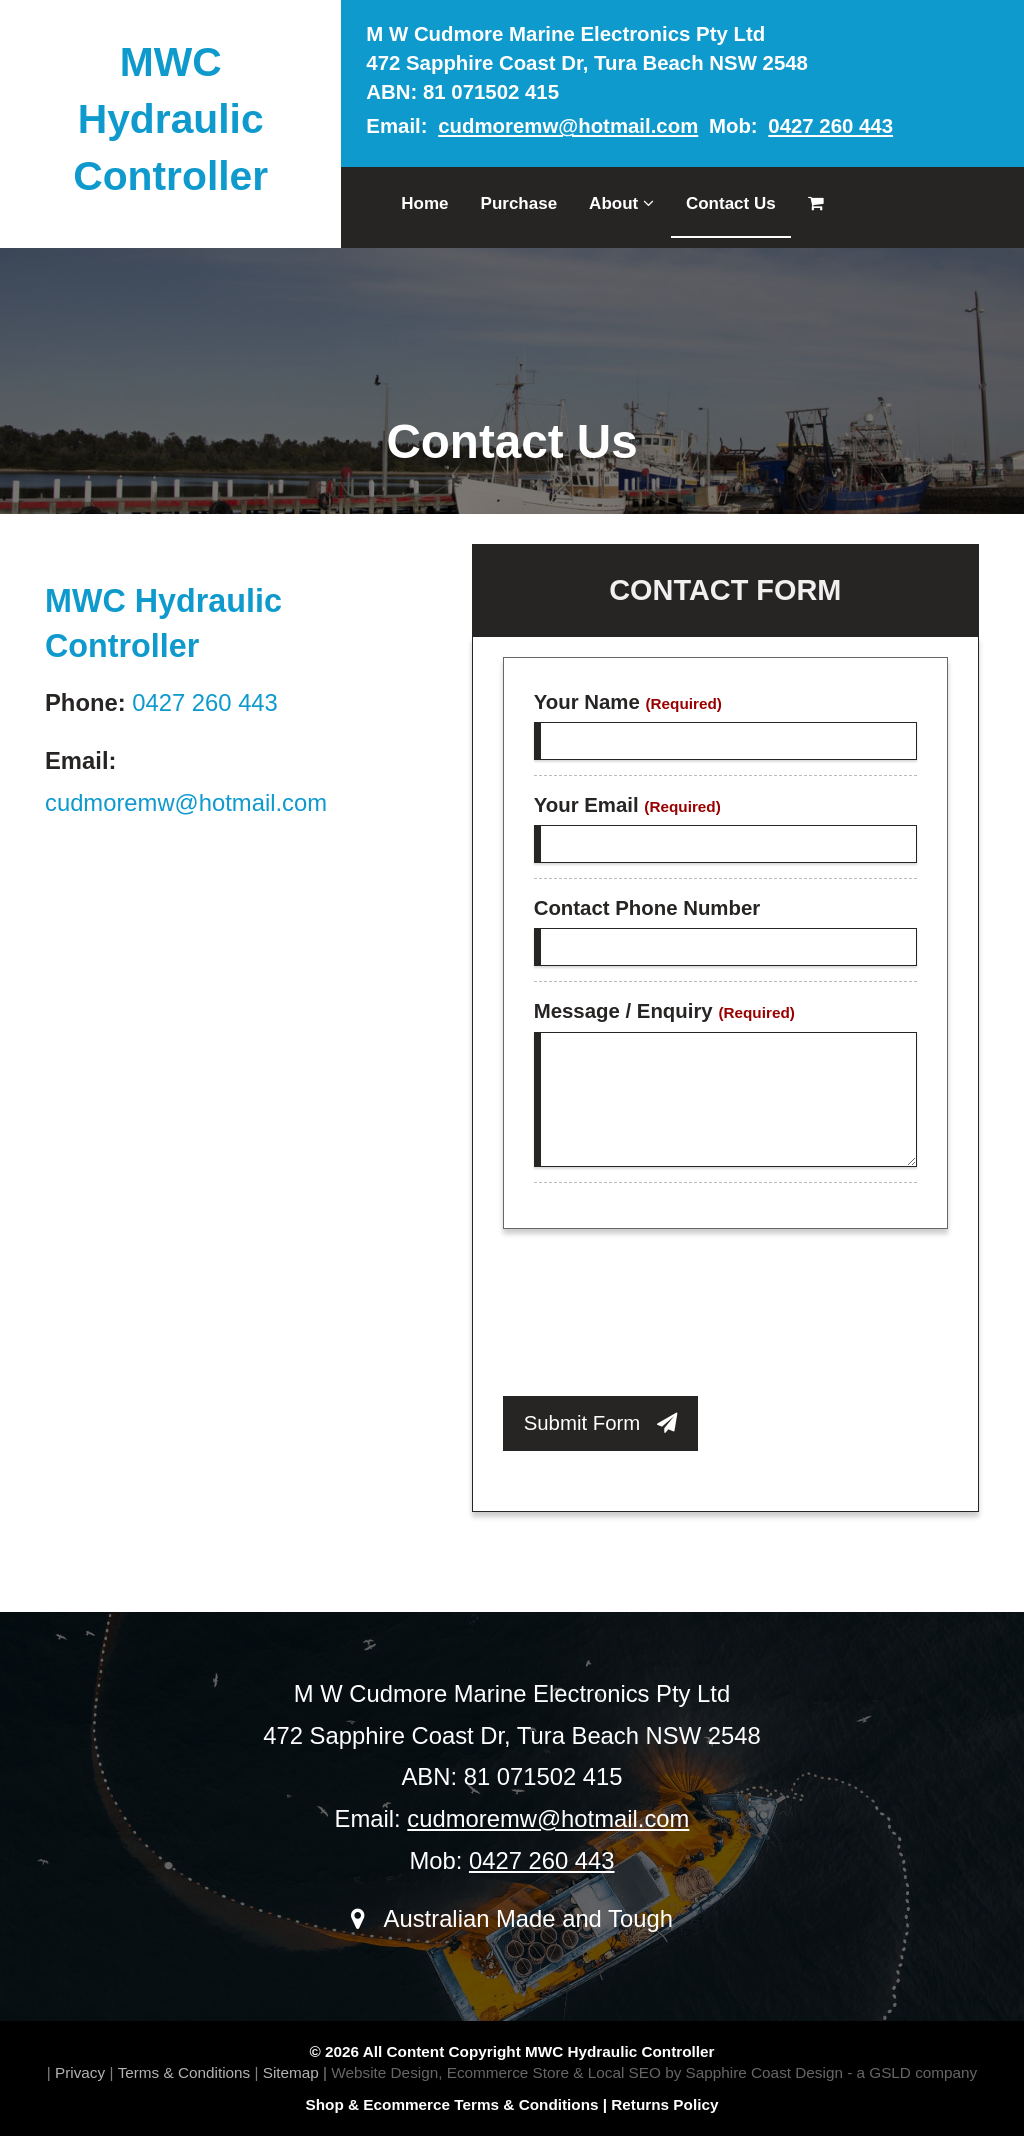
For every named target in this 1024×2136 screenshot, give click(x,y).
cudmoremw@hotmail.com (568, 126)
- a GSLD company (912, 2072)
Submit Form (601, 1423)
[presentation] (655, 1318)
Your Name (628, 702)
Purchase (519, 203)
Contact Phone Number (647, 908)
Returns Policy (664, 2104)
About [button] (621, 203)
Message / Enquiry (664, 1011)
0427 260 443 (830, 126)
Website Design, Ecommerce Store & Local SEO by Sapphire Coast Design (587, 2072)
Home (424, 203)
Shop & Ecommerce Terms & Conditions (452, 2104)
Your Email (627, 805)
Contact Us (731, 203)
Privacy (80, 2072)
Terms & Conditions (184, 2072)
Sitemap (291, 2072)
